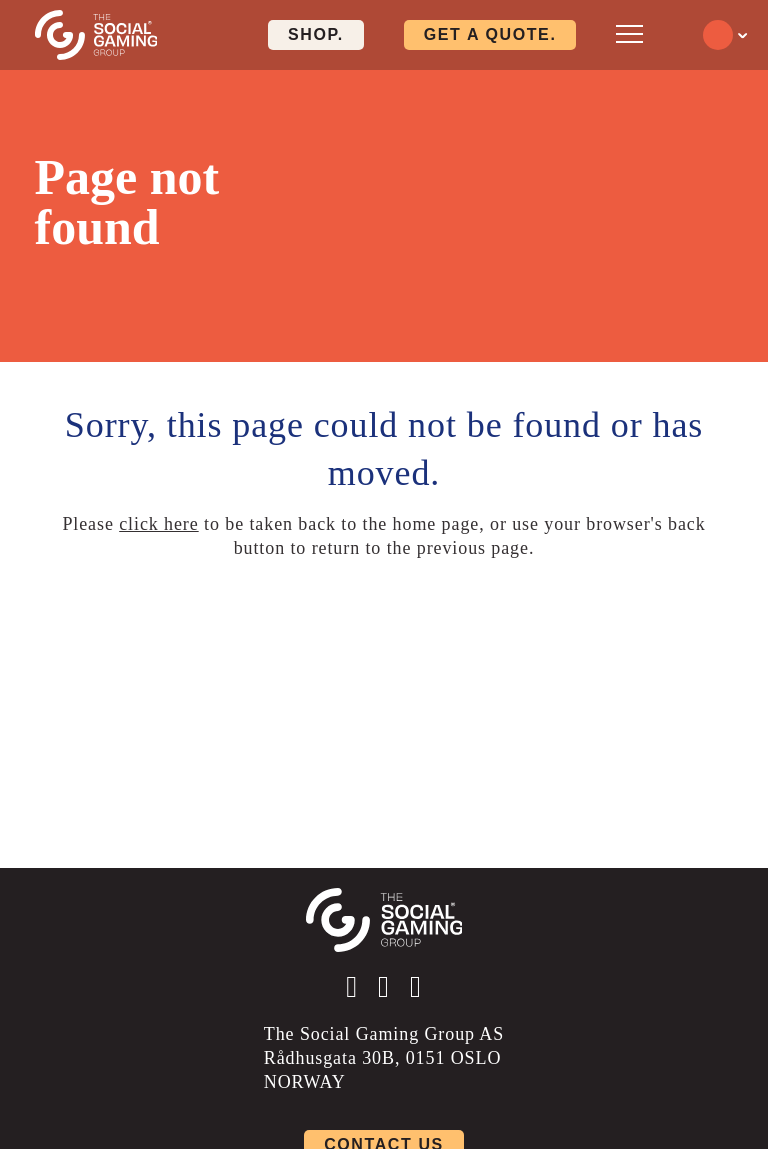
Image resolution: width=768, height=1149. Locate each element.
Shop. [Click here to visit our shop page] (316, 34)
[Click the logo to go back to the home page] (96, 35)
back (687, 524)
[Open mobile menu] (629, 33)
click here (158, 524)
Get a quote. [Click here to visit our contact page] (490, 34)
